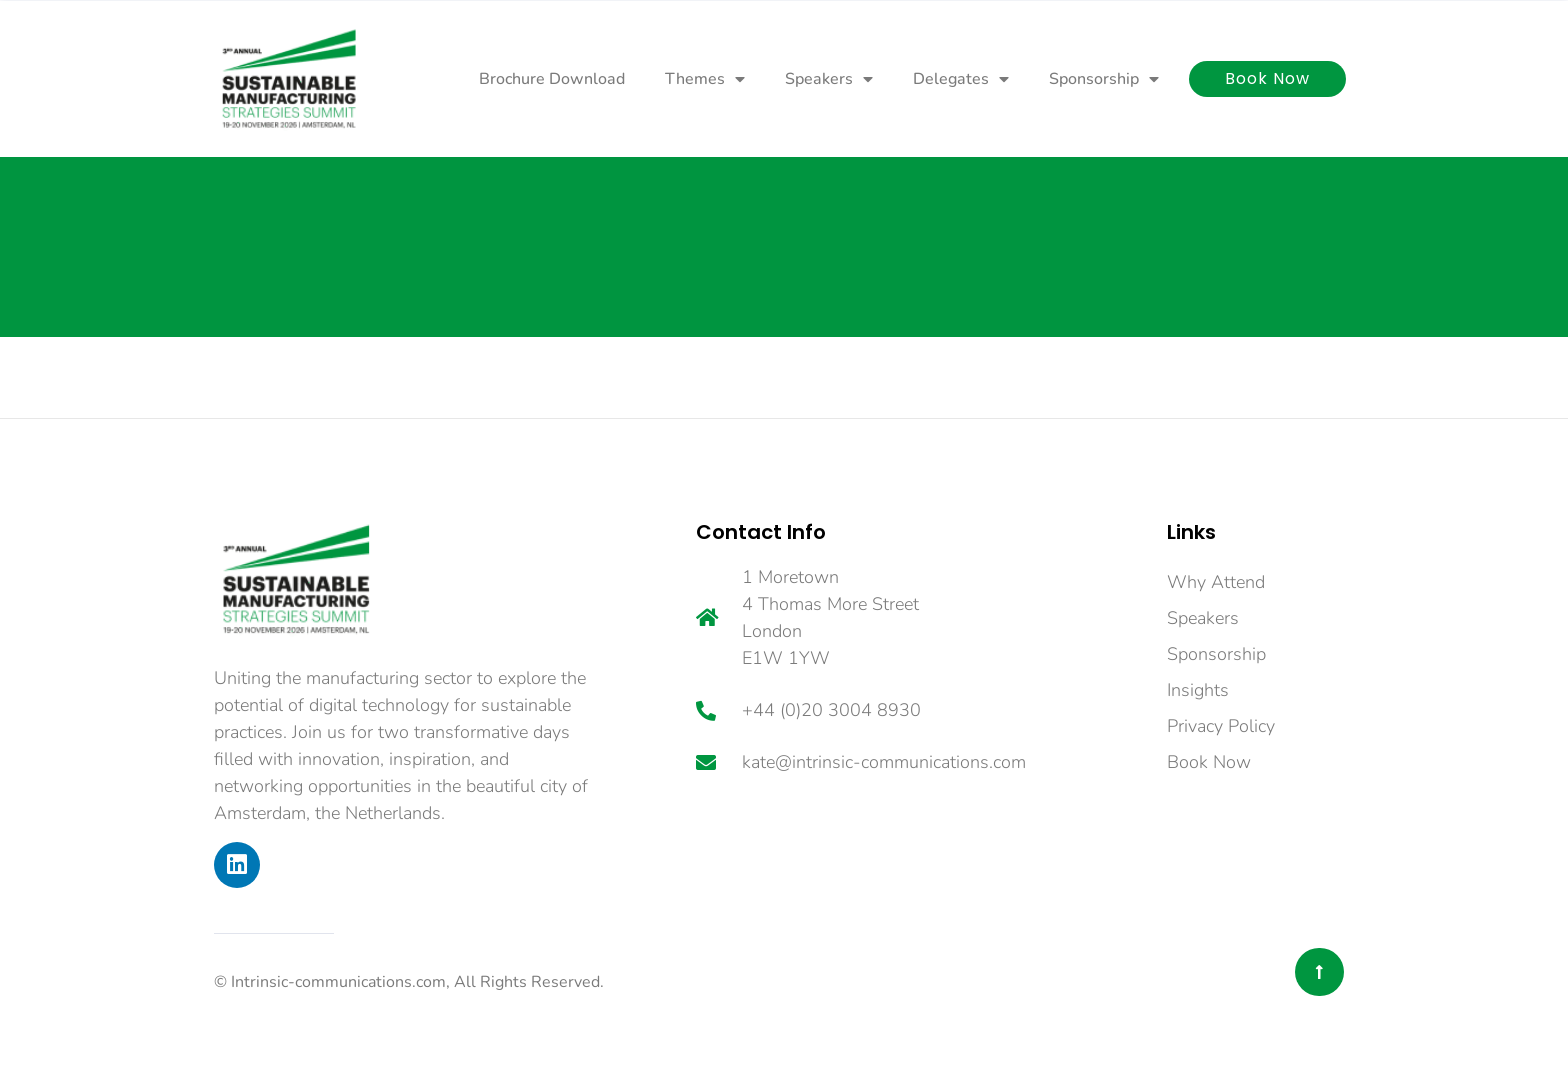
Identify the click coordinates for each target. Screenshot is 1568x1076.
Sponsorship (1104, 79)
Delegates (961, 79)
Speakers (829, 79)
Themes (705, 79)
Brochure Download (552, 79)
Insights (1198, 690)
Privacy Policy (1221, 726)
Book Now (1209, 762)
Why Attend (1216, 582)
